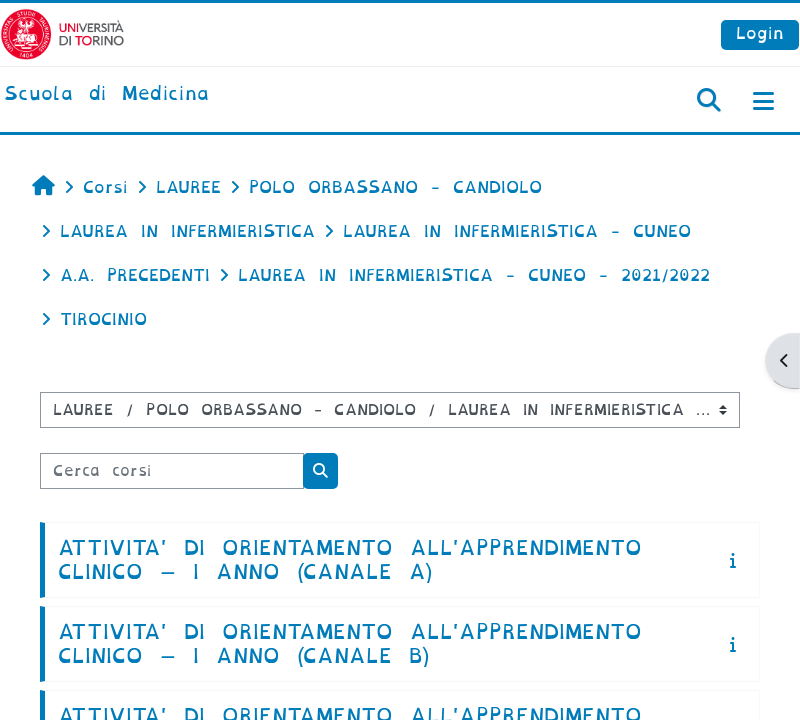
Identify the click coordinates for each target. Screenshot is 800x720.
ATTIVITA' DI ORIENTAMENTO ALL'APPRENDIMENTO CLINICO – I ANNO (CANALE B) (350, 644)
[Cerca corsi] (172, 471)
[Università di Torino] (62, 33)
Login (760, 33)
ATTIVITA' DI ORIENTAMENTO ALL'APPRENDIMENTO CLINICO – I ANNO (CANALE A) (350, 560)
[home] (106, 95)
